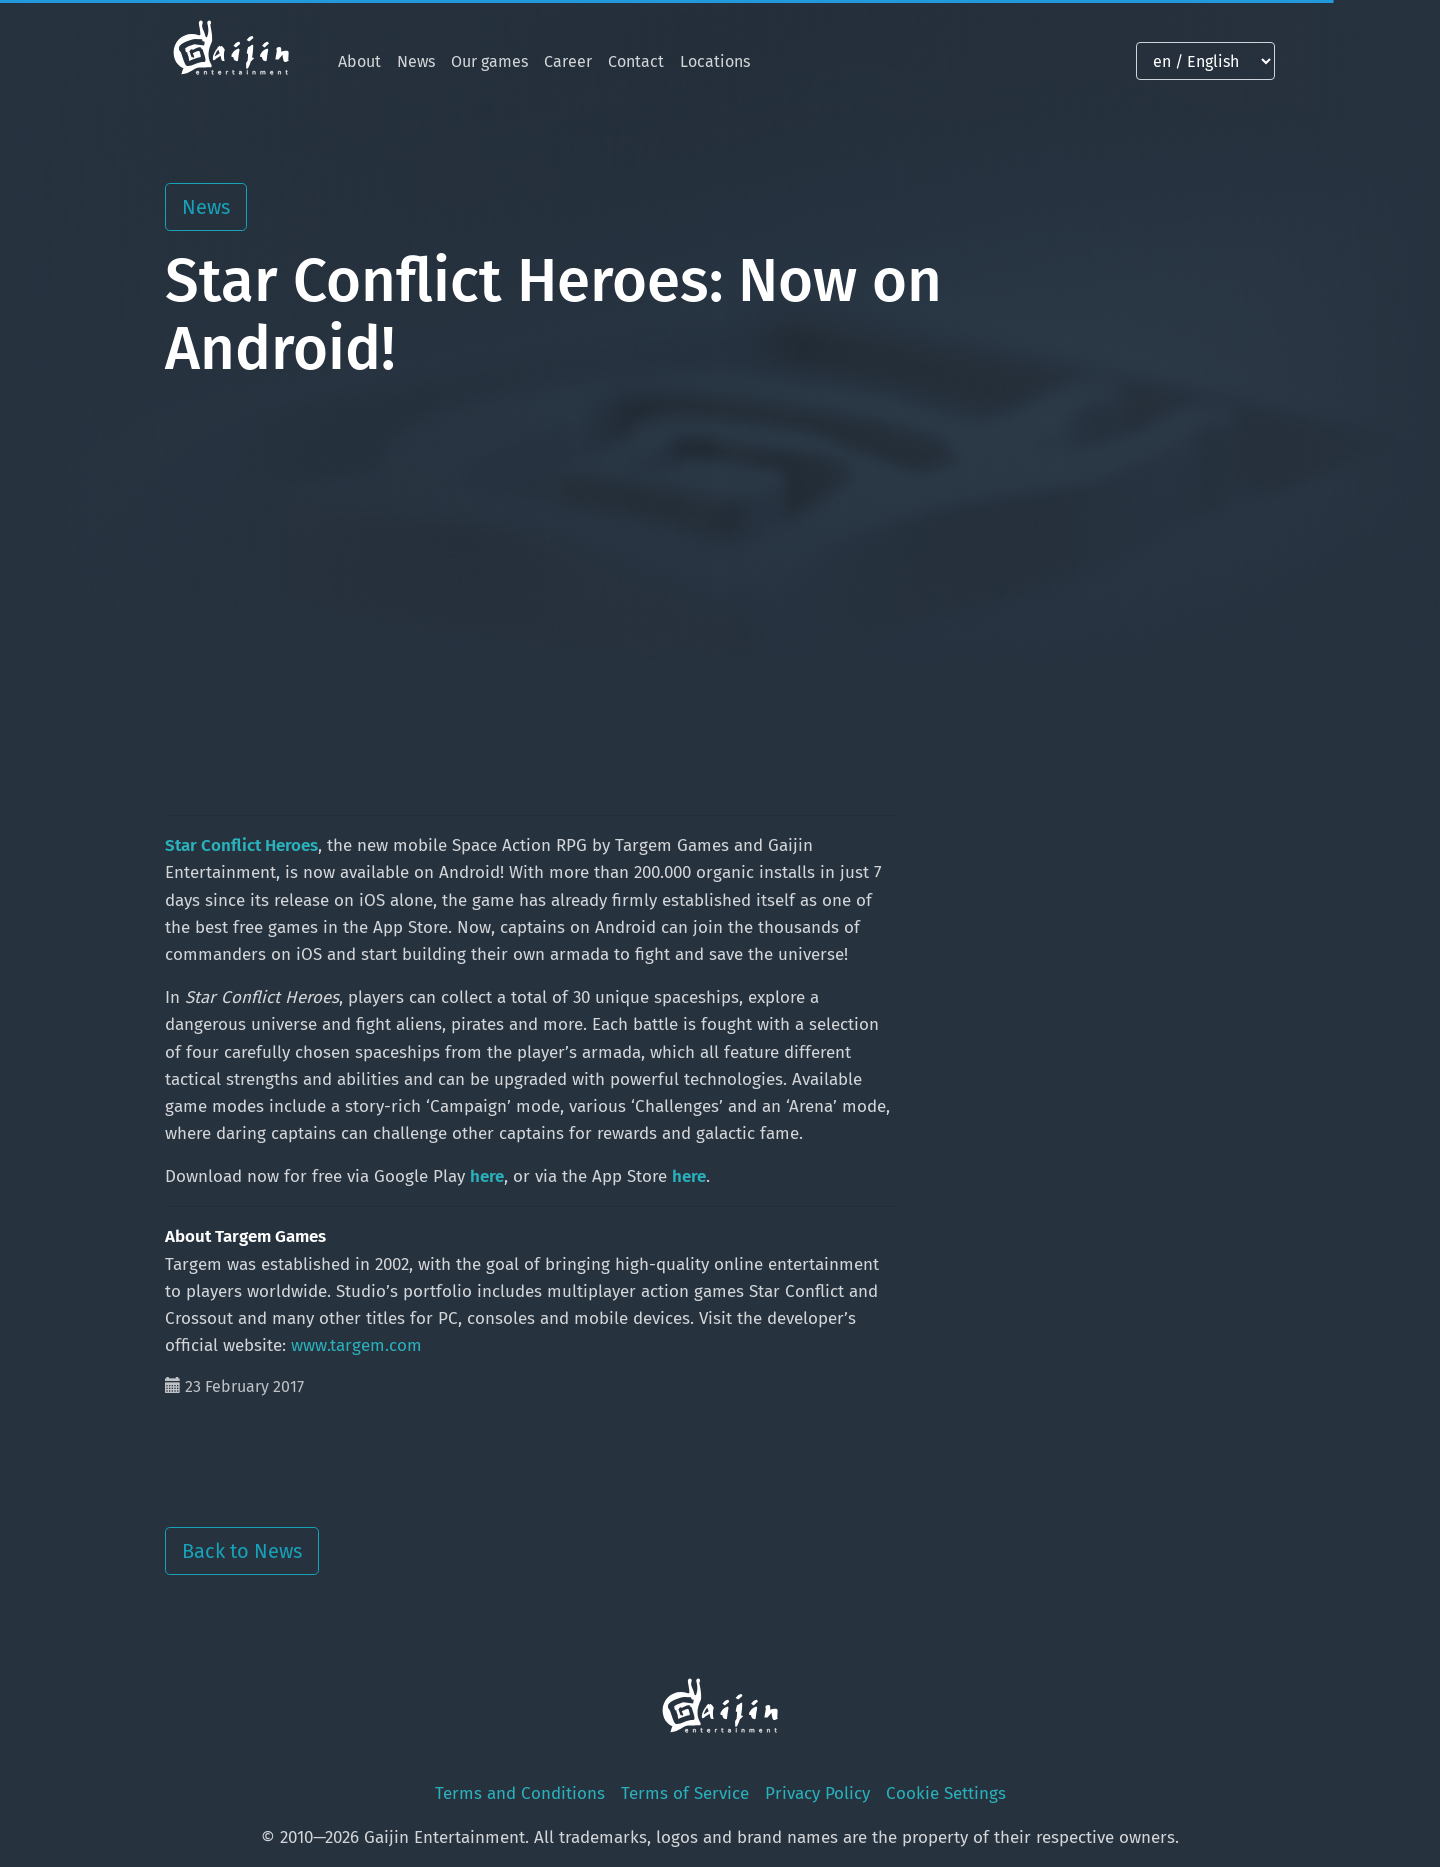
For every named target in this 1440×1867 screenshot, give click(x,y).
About (359, 61)
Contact (636, 61)
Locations (715, 61)
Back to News (242, 1551)
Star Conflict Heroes (241, 845)
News (416, 61)
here (487, 1176)
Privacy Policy (817, 1793)
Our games (489, 61)
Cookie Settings (946, 1793)
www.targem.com (356, 1345)
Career (568, 61)
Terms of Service (685, 1793)
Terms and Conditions (520, 1793)
